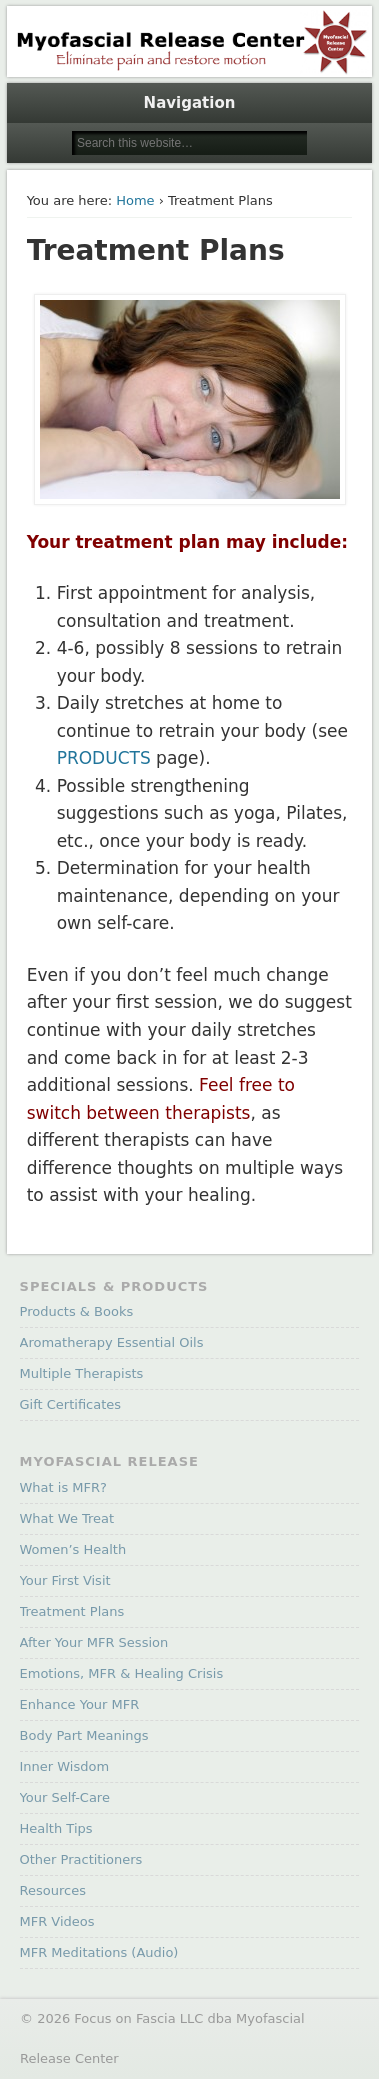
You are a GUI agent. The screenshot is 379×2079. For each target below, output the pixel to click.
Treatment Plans (72, 1611)
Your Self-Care (65, 1797)
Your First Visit (65, 1580)
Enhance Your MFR (80, 1704)
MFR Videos (57, 1921)
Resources (53, 1890)
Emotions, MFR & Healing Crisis (122, 1673)
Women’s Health (73, 1549)
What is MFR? (63, 1487)
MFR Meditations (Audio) (99, 1952)
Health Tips (56, 1828)
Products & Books (77, 1311)
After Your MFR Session (94, 1642)
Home (135, 200)
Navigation (190, 103)
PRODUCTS (104, 758)
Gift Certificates (71, 1404)
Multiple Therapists (82, 1373)
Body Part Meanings (84, 1735)
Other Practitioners (81, 1859)
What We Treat (67, 1518)
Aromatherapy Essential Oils (112, 1342)
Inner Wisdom (65, 1766)
